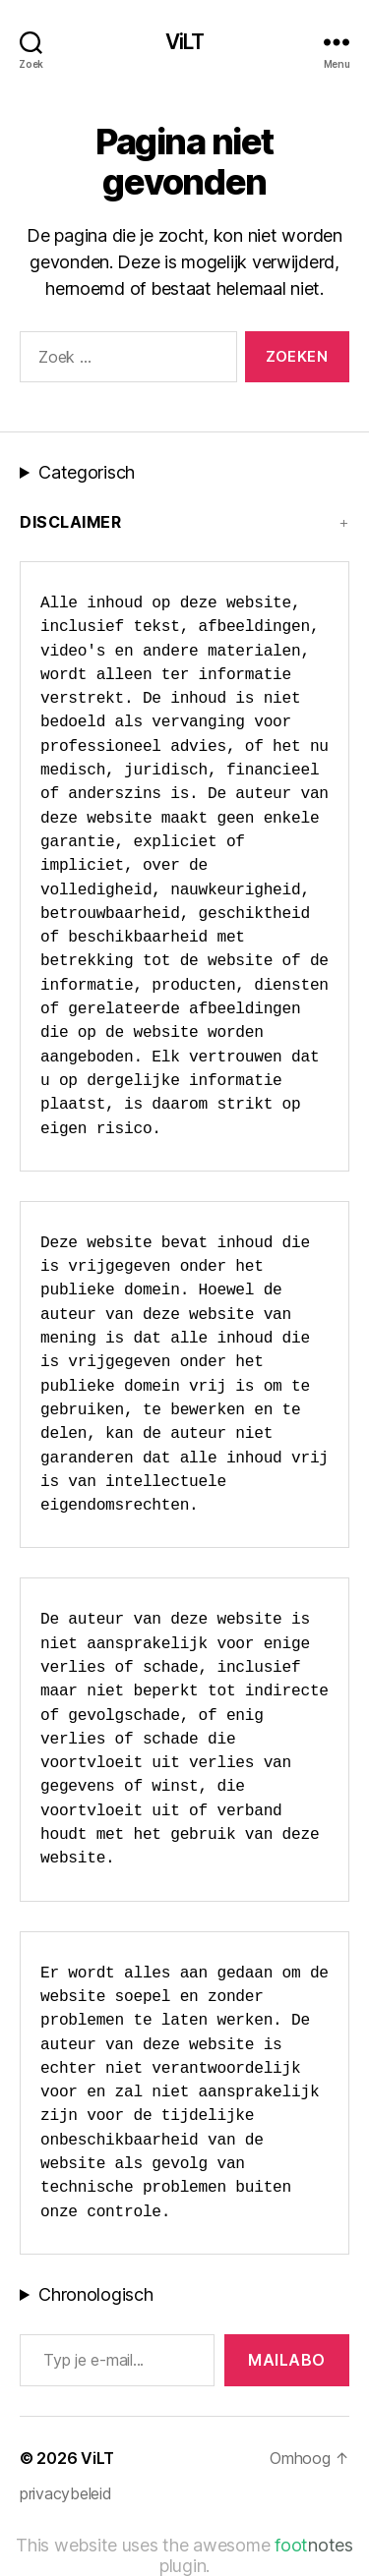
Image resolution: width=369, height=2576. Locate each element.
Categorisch (86, 472)
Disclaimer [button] (70, 522)
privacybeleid (66, 2493)
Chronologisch (96, 2294)
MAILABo (287, 2360)
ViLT (185, 41)
